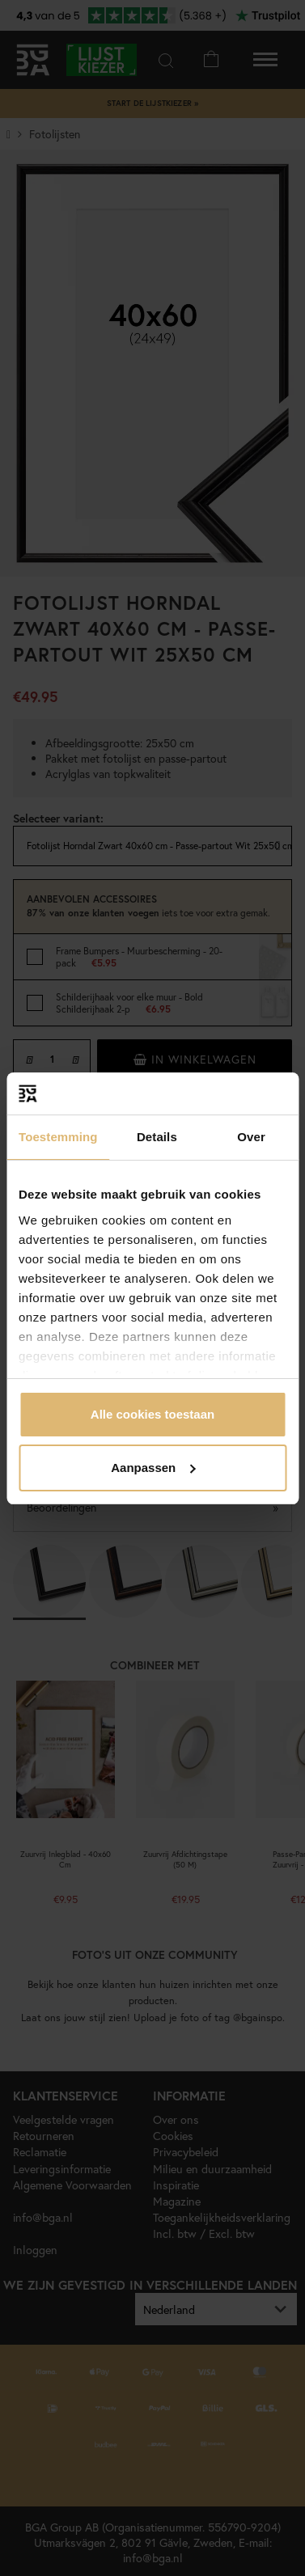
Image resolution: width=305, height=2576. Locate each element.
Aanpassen (153, 1467)
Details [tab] (157, 1137)
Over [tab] (251, 1137)
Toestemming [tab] (58, 1137)
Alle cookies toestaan (152, 1414)
